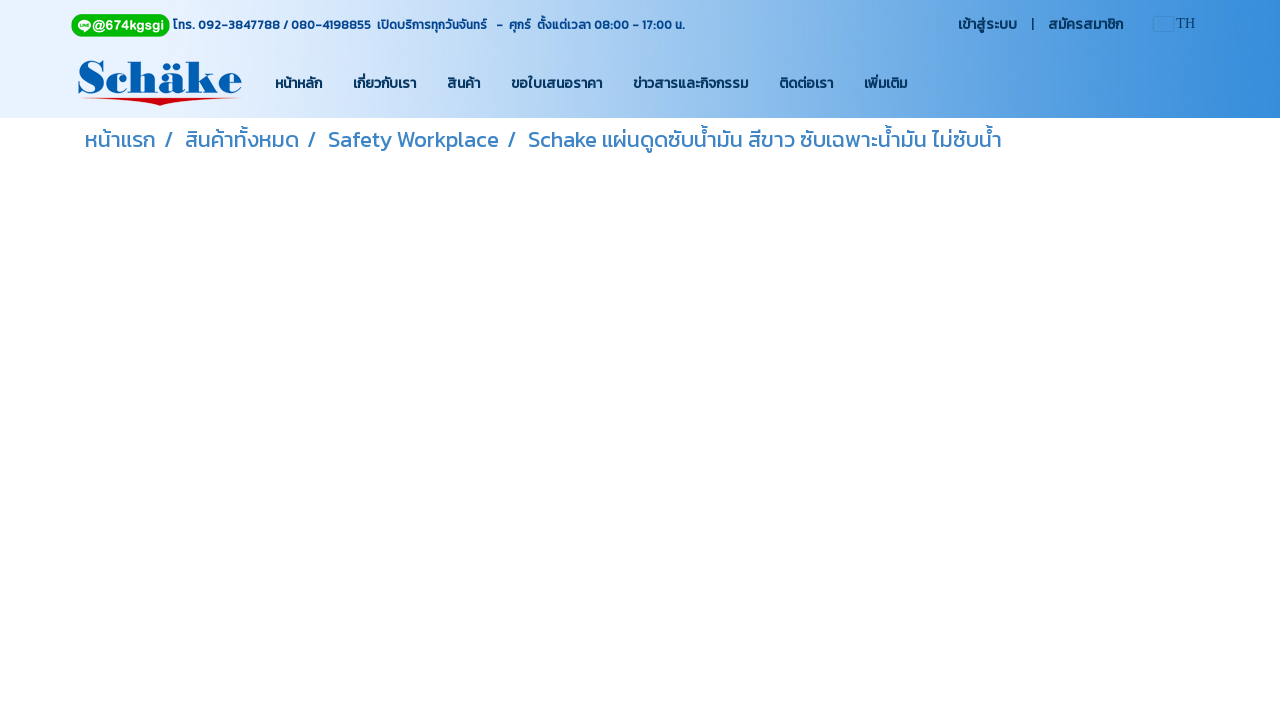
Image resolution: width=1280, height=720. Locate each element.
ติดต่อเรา (806, 83)
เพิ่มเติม (885, 83)
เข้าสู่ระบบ (987, 24)
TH (1174, 23)
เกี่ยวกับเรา (384, 83)
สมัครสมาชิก (1085, 24)
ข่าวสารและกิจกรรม (690, 83)
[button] (940, 83)
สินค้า (463, 83)
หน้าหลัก (298, 83)
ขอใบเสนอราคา (556, 83)
